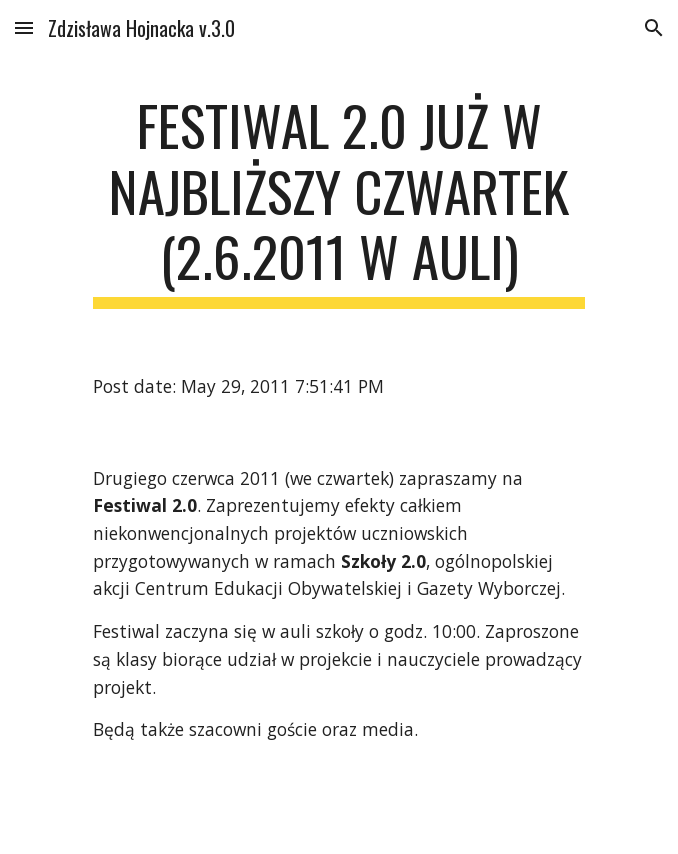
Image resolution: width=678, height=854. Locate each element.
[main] (338, 200)
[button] (24, 27)
